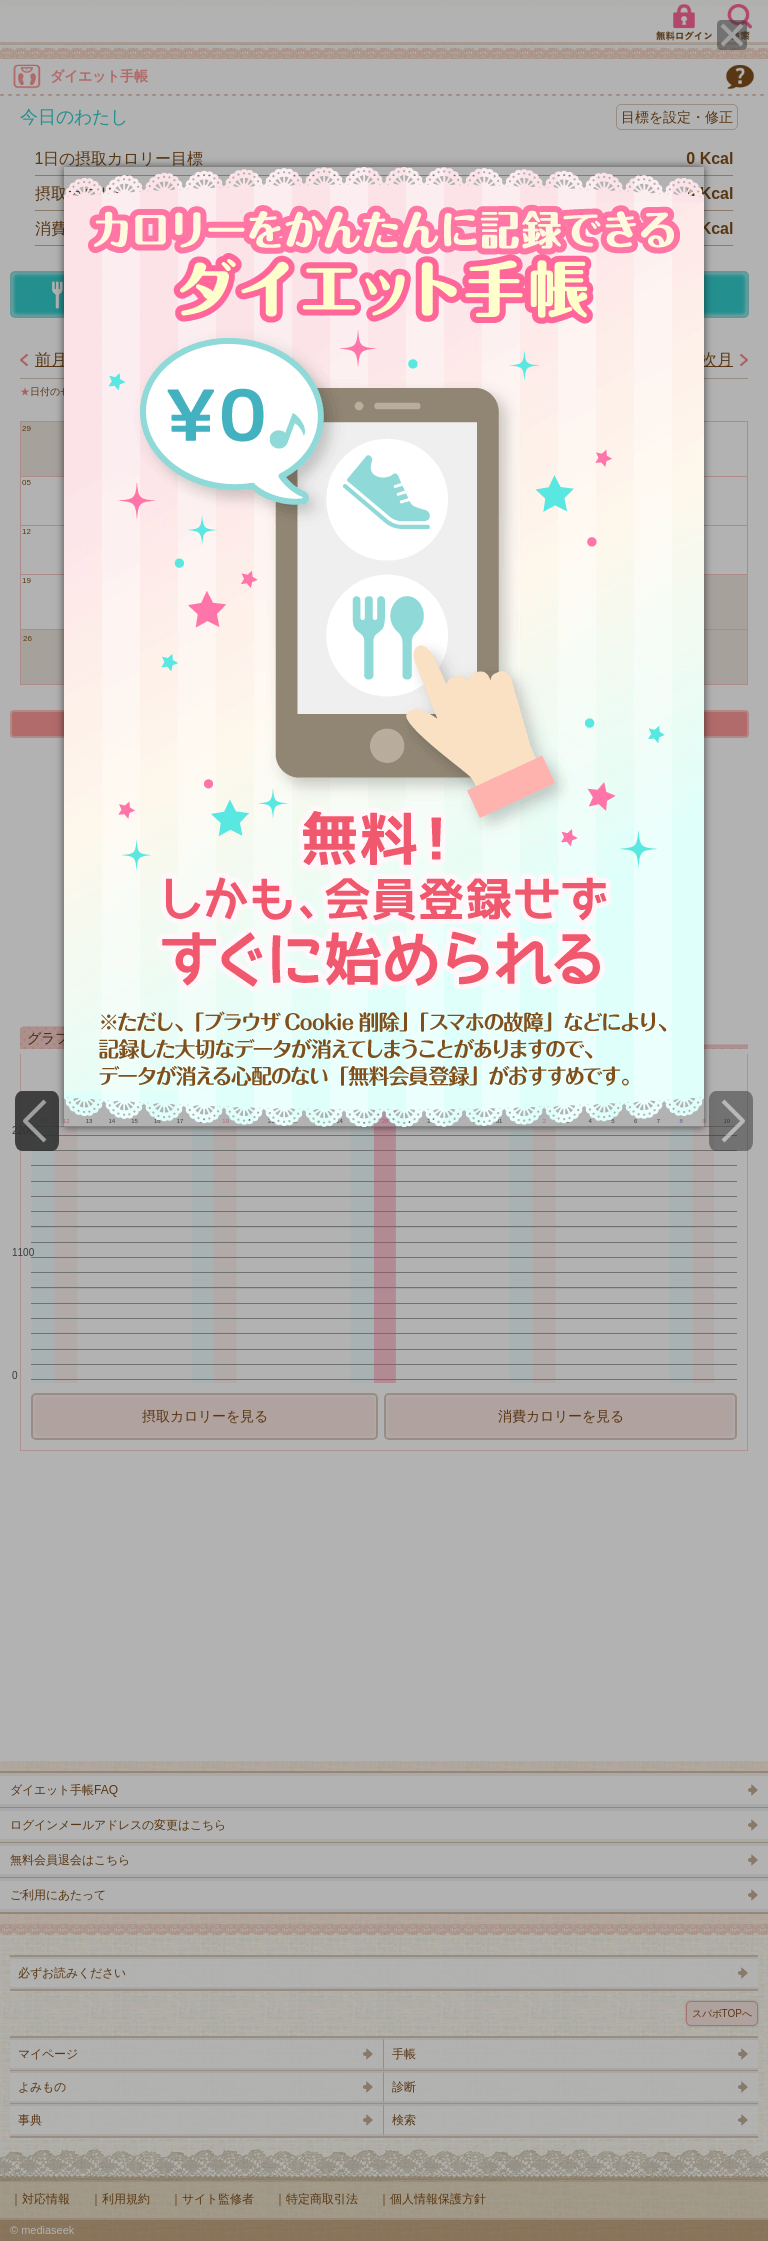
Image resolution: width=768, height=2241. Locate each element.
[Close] (732, 35)
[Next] (731, 1121)
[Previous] (37, 1121)
